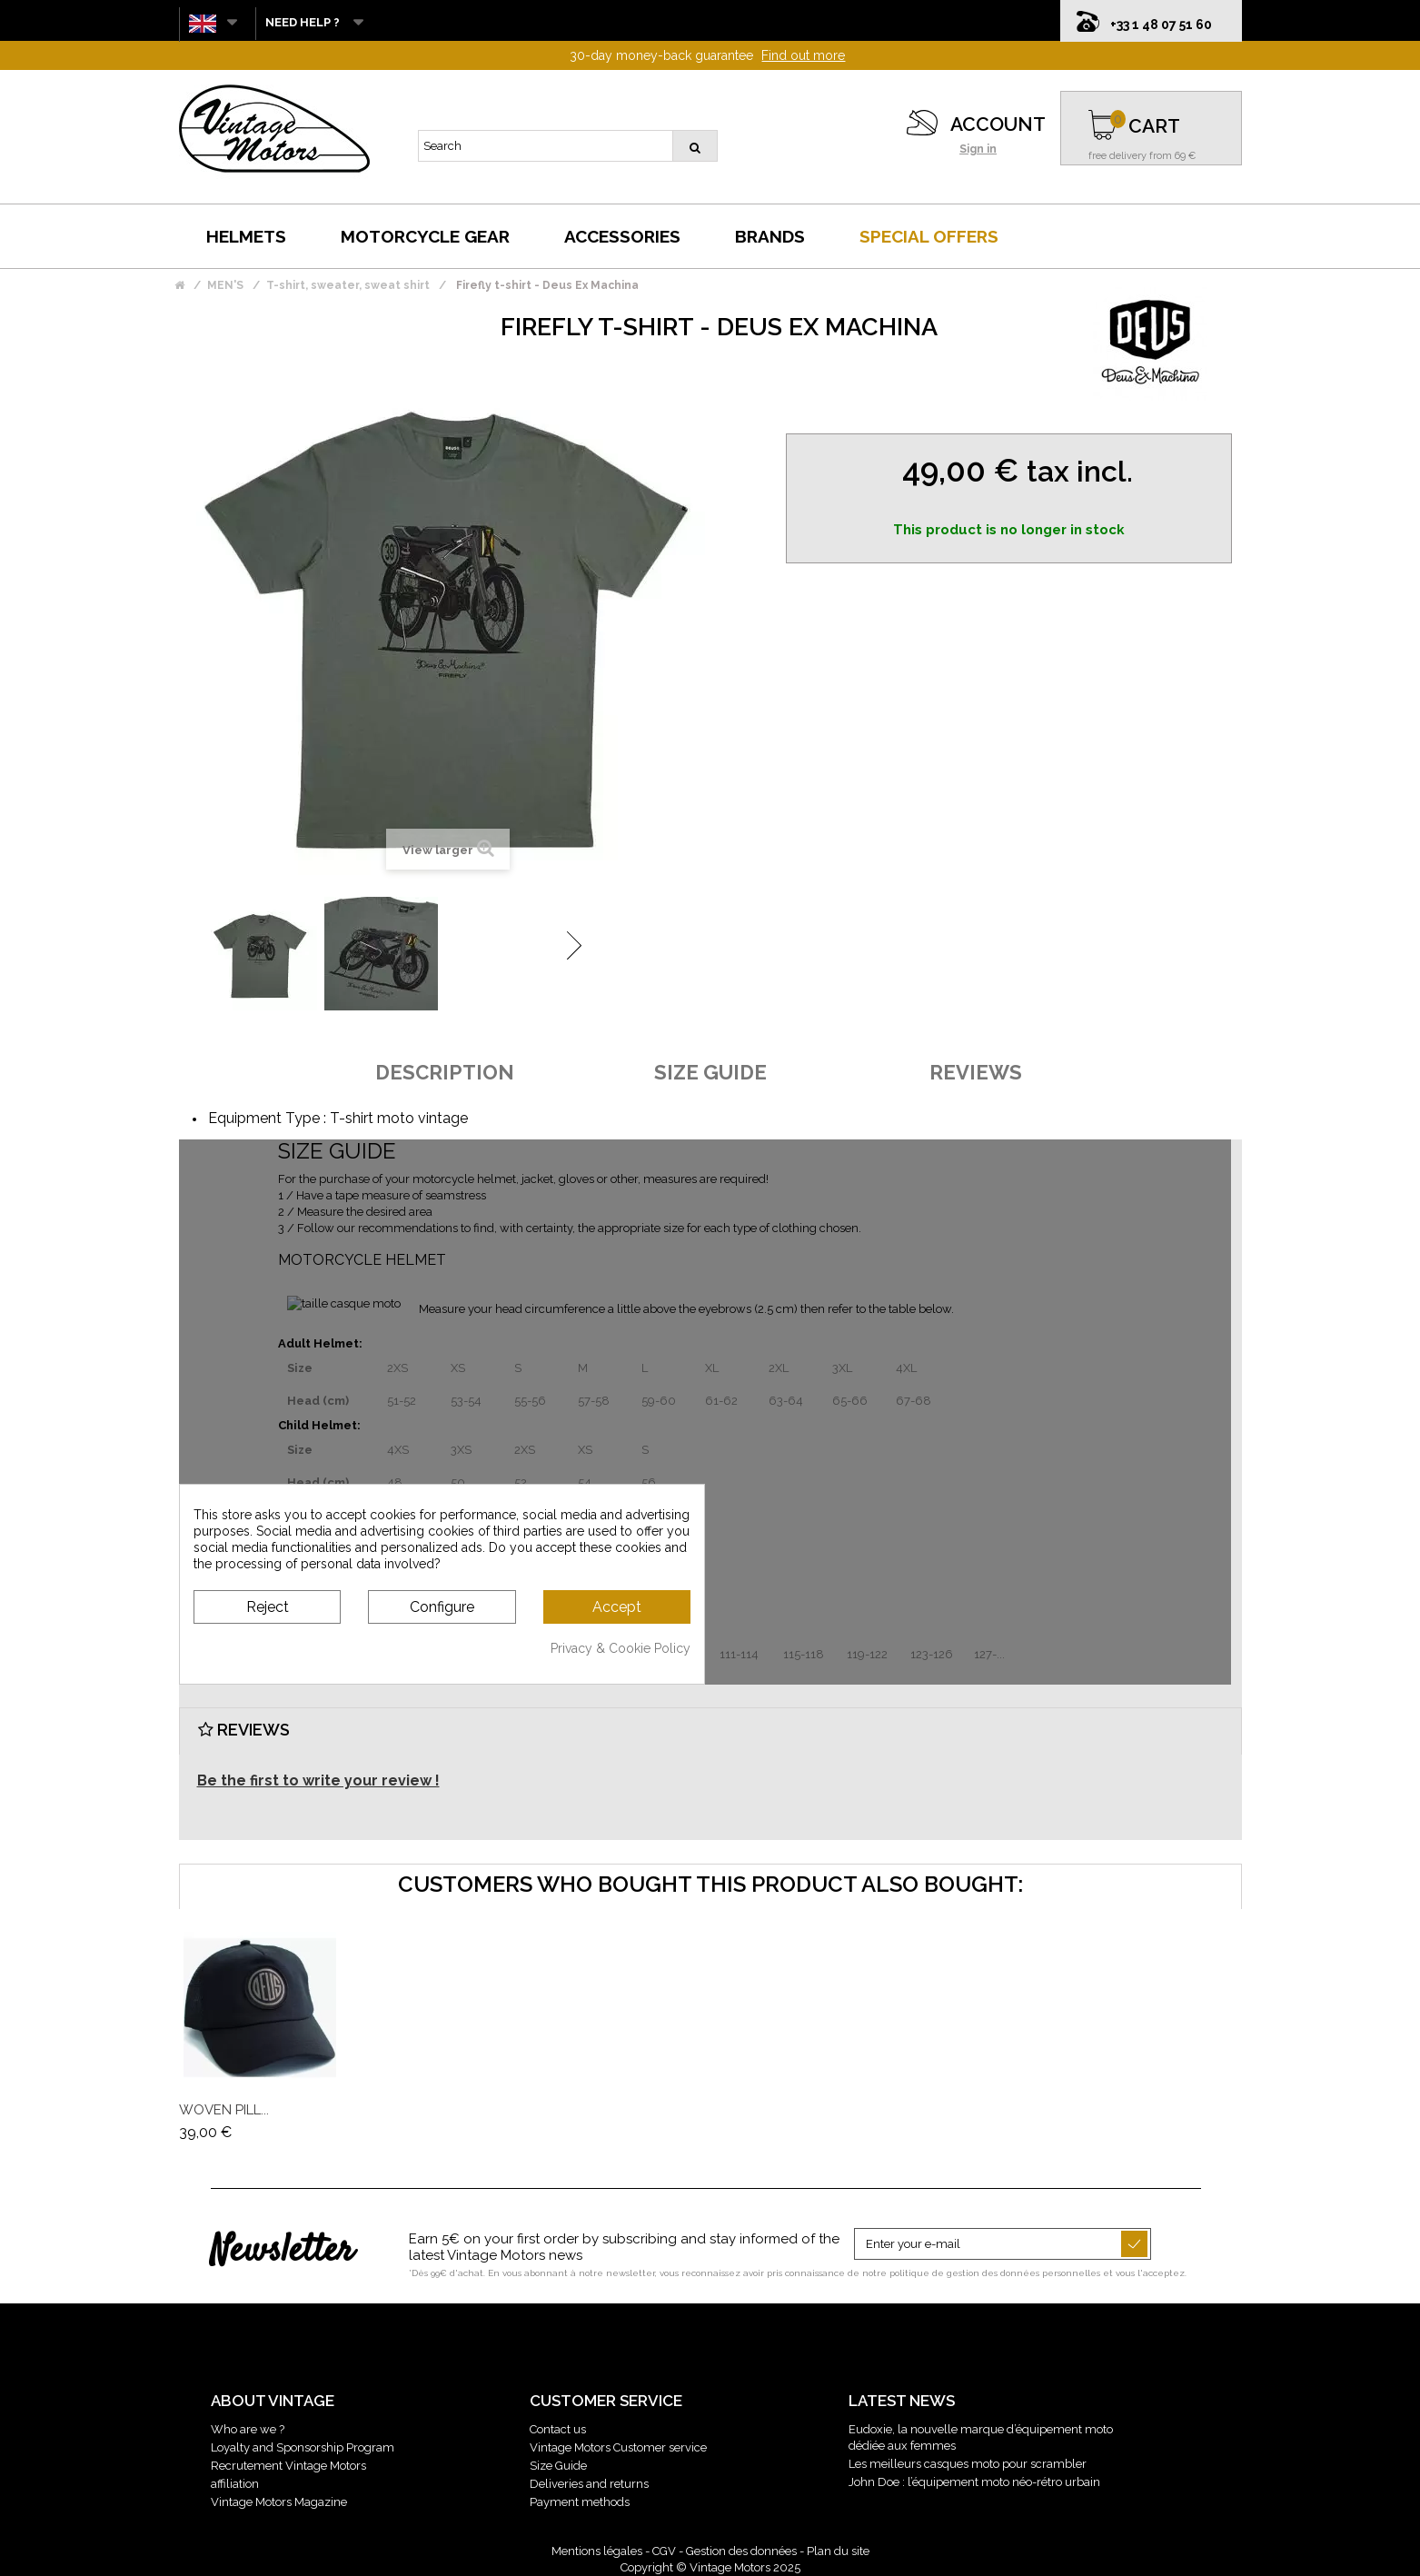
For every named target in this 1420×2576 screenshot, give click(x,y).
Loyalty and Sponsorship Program (302, 2447)
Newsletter (282, 2251)
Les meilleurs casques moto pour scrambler (968, 2464)
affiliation (235, 2484)
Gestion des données (741, 2551)
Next (574, 945)
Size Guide (558, 2465)
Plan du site (838, 2551)
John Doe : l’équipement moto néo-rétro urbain (974, 2482)
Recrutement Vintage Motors (288, 2465)
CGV (664, 2551)
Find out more (803, 55)
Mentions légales (596, 2551)
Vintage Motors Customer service (618, 2447)
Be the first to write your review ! (318, 1780)
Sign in (978, 149)
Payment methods (580, 2502)
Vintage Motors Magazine (279, 2502)
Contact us (558, 2429)
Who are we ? (247, 2429)
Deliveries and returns (589, 2484)
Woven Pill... (224, 2110)
